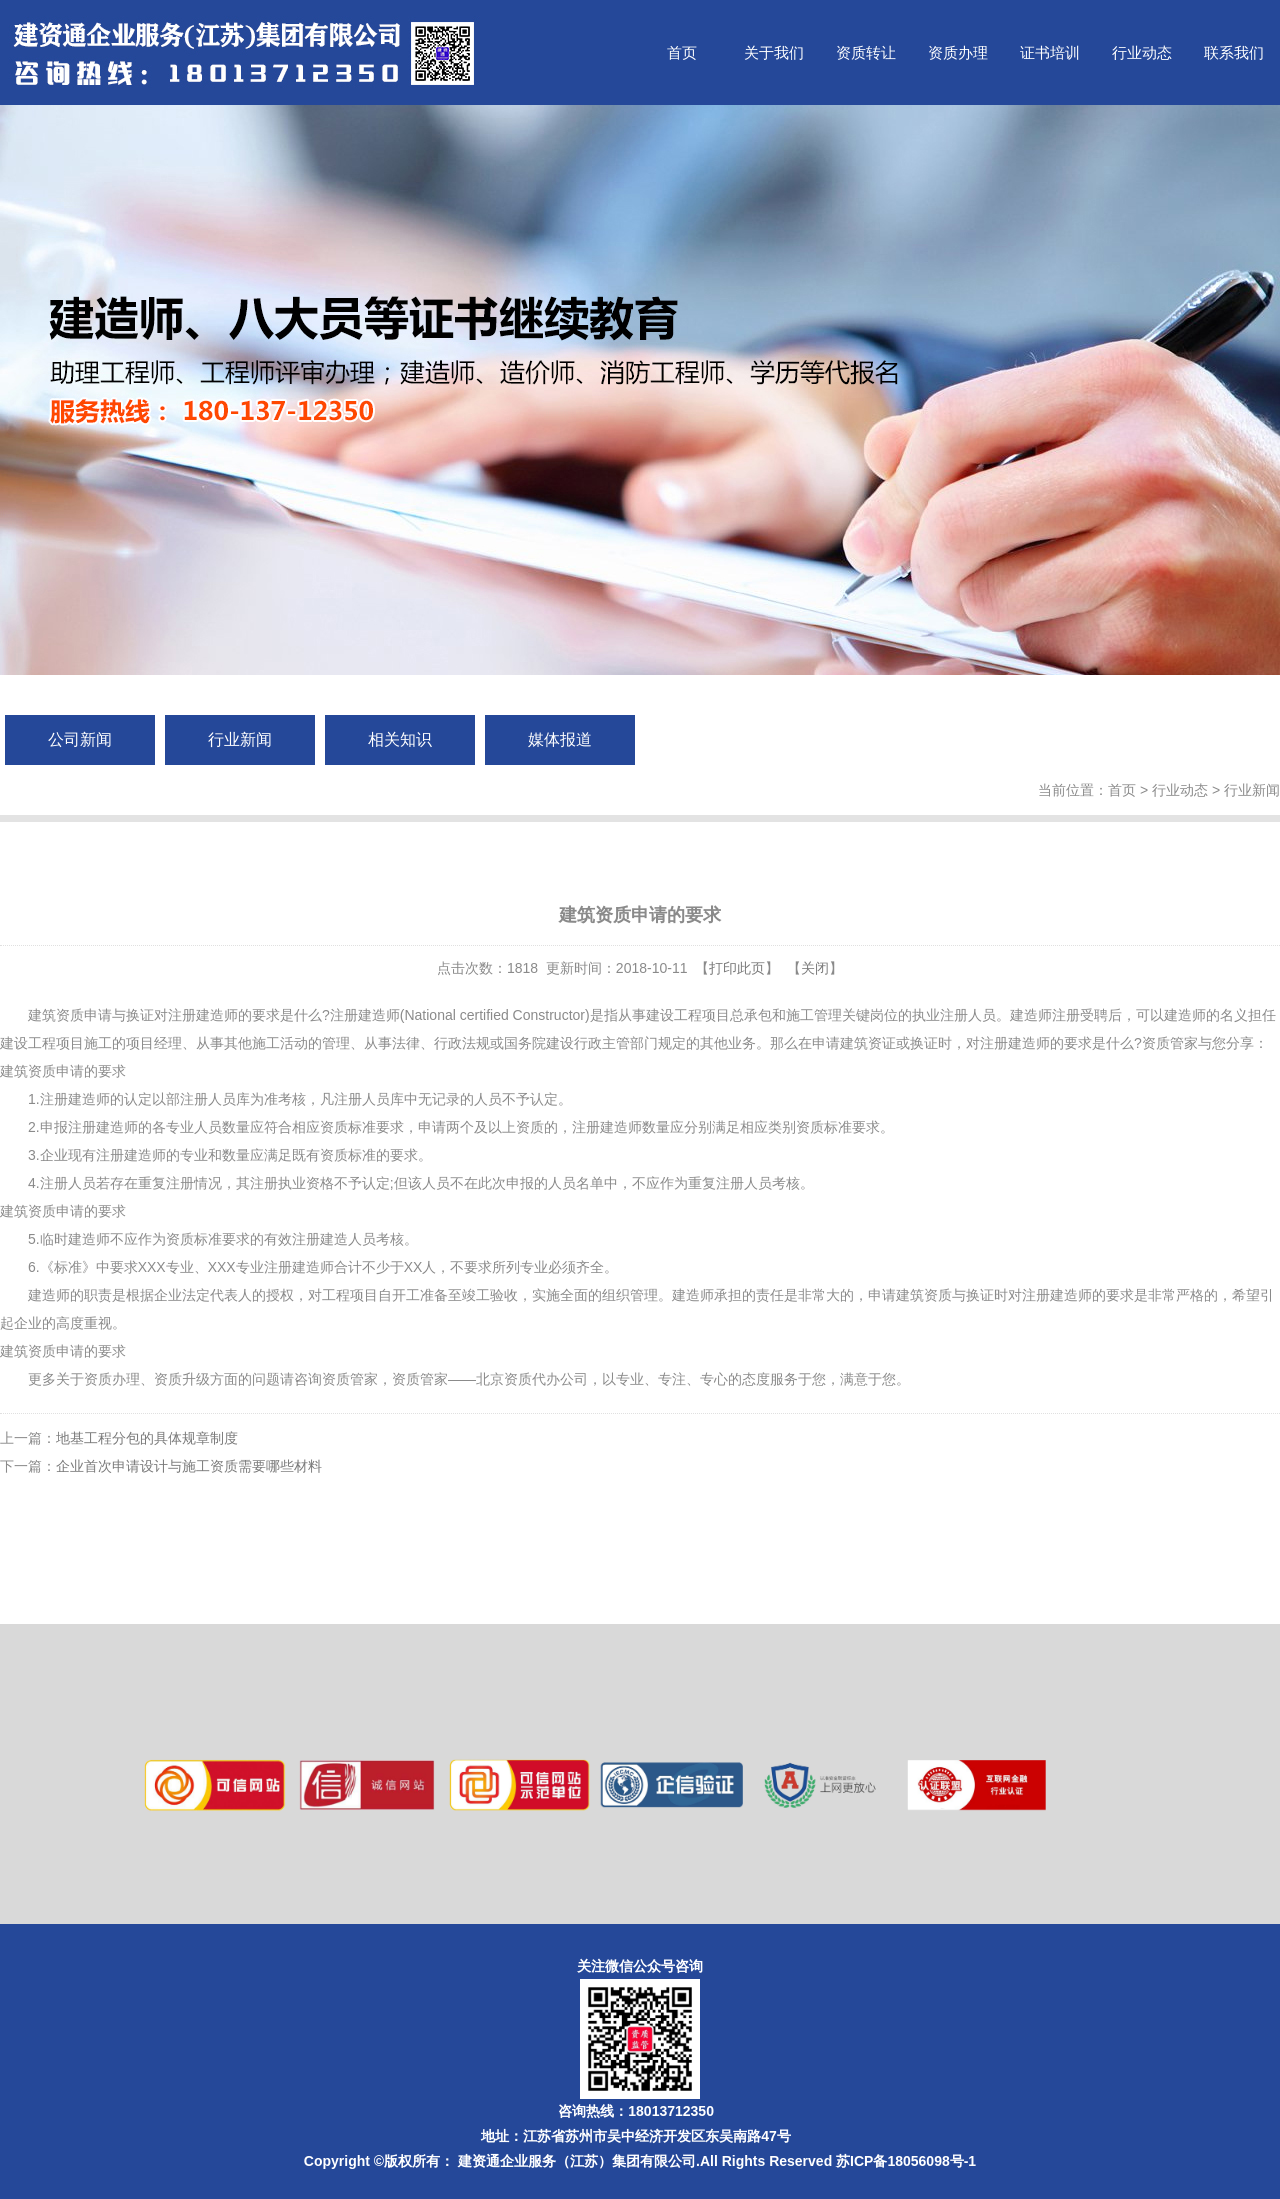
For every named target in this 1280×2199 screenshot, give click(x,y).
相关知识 (400, 739)
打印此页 (737, 968)
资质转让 (866, 52)
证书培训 (1050, 52)
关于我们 (774, 52)
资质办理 (958, 52)
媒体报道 (560, 739)
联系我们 (1234, 52)
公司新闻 (80, 739)
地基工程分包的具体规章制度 (147, 1438)
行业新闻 (240, 739)
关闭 (815, 968)
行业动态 (1142, 52)
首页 (682, 52)
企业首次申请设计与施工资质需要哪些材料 (189, 1466)
